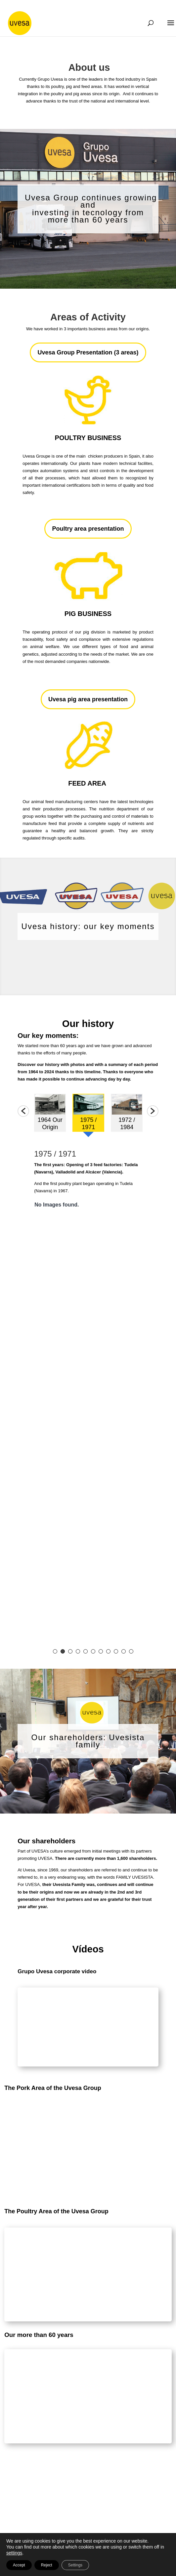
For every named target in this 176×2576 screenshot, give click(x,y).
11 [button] (131, 1651)
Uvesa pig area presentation (88, 699)
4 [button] (78, 1651)
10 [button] (123, 1651)
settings (14, 2553)
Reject (46, 2565)
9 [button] (116, 1651)
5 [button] (85, 1651)
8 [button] (108, 1651)
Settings (75, 2565)
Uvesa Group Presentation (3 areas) (87, 352)
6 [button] (93, 1651)
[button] (23, 1111)
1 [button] (55, 1651)
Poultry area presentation (88, 528)
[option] (50, 1115)
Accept (19, 2565)
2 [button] (63, 1651)
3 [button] (70, 1651)
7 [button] (101, 1651)
